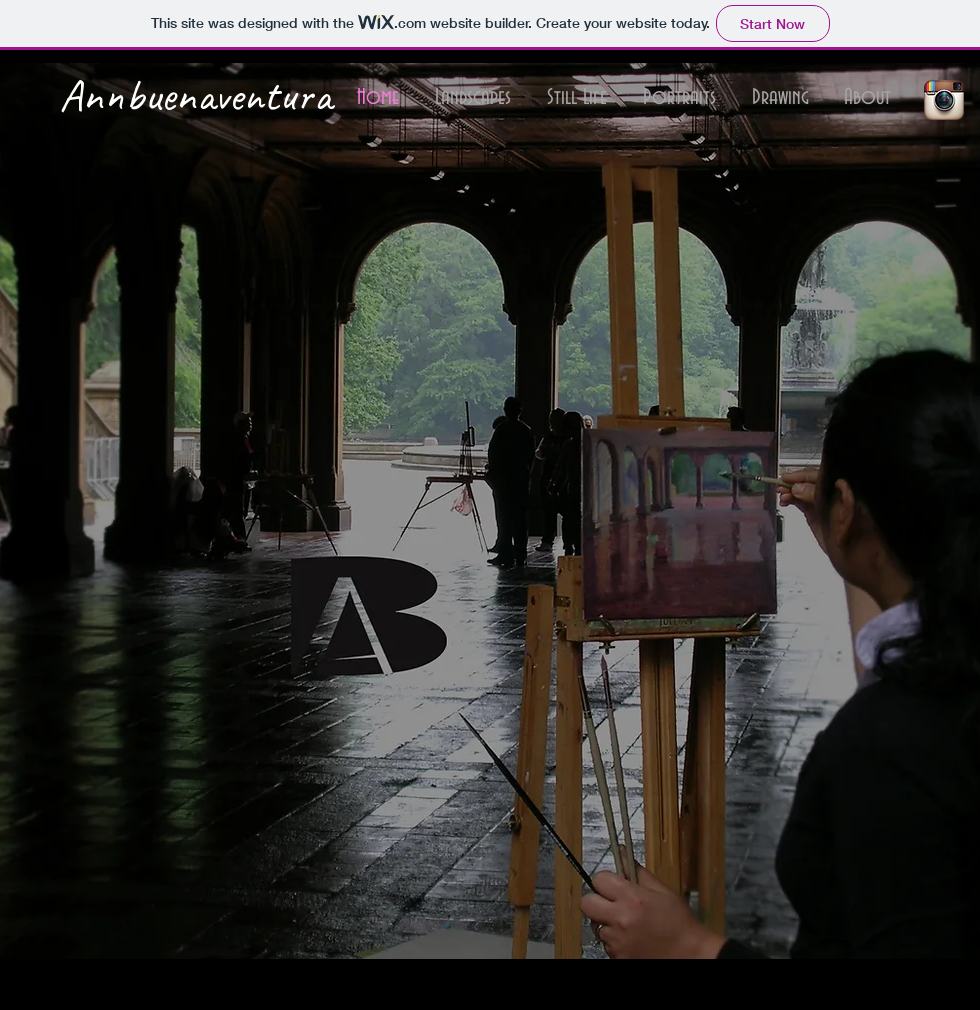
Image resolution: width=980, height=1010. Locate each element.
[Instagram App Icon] (944, 100)
